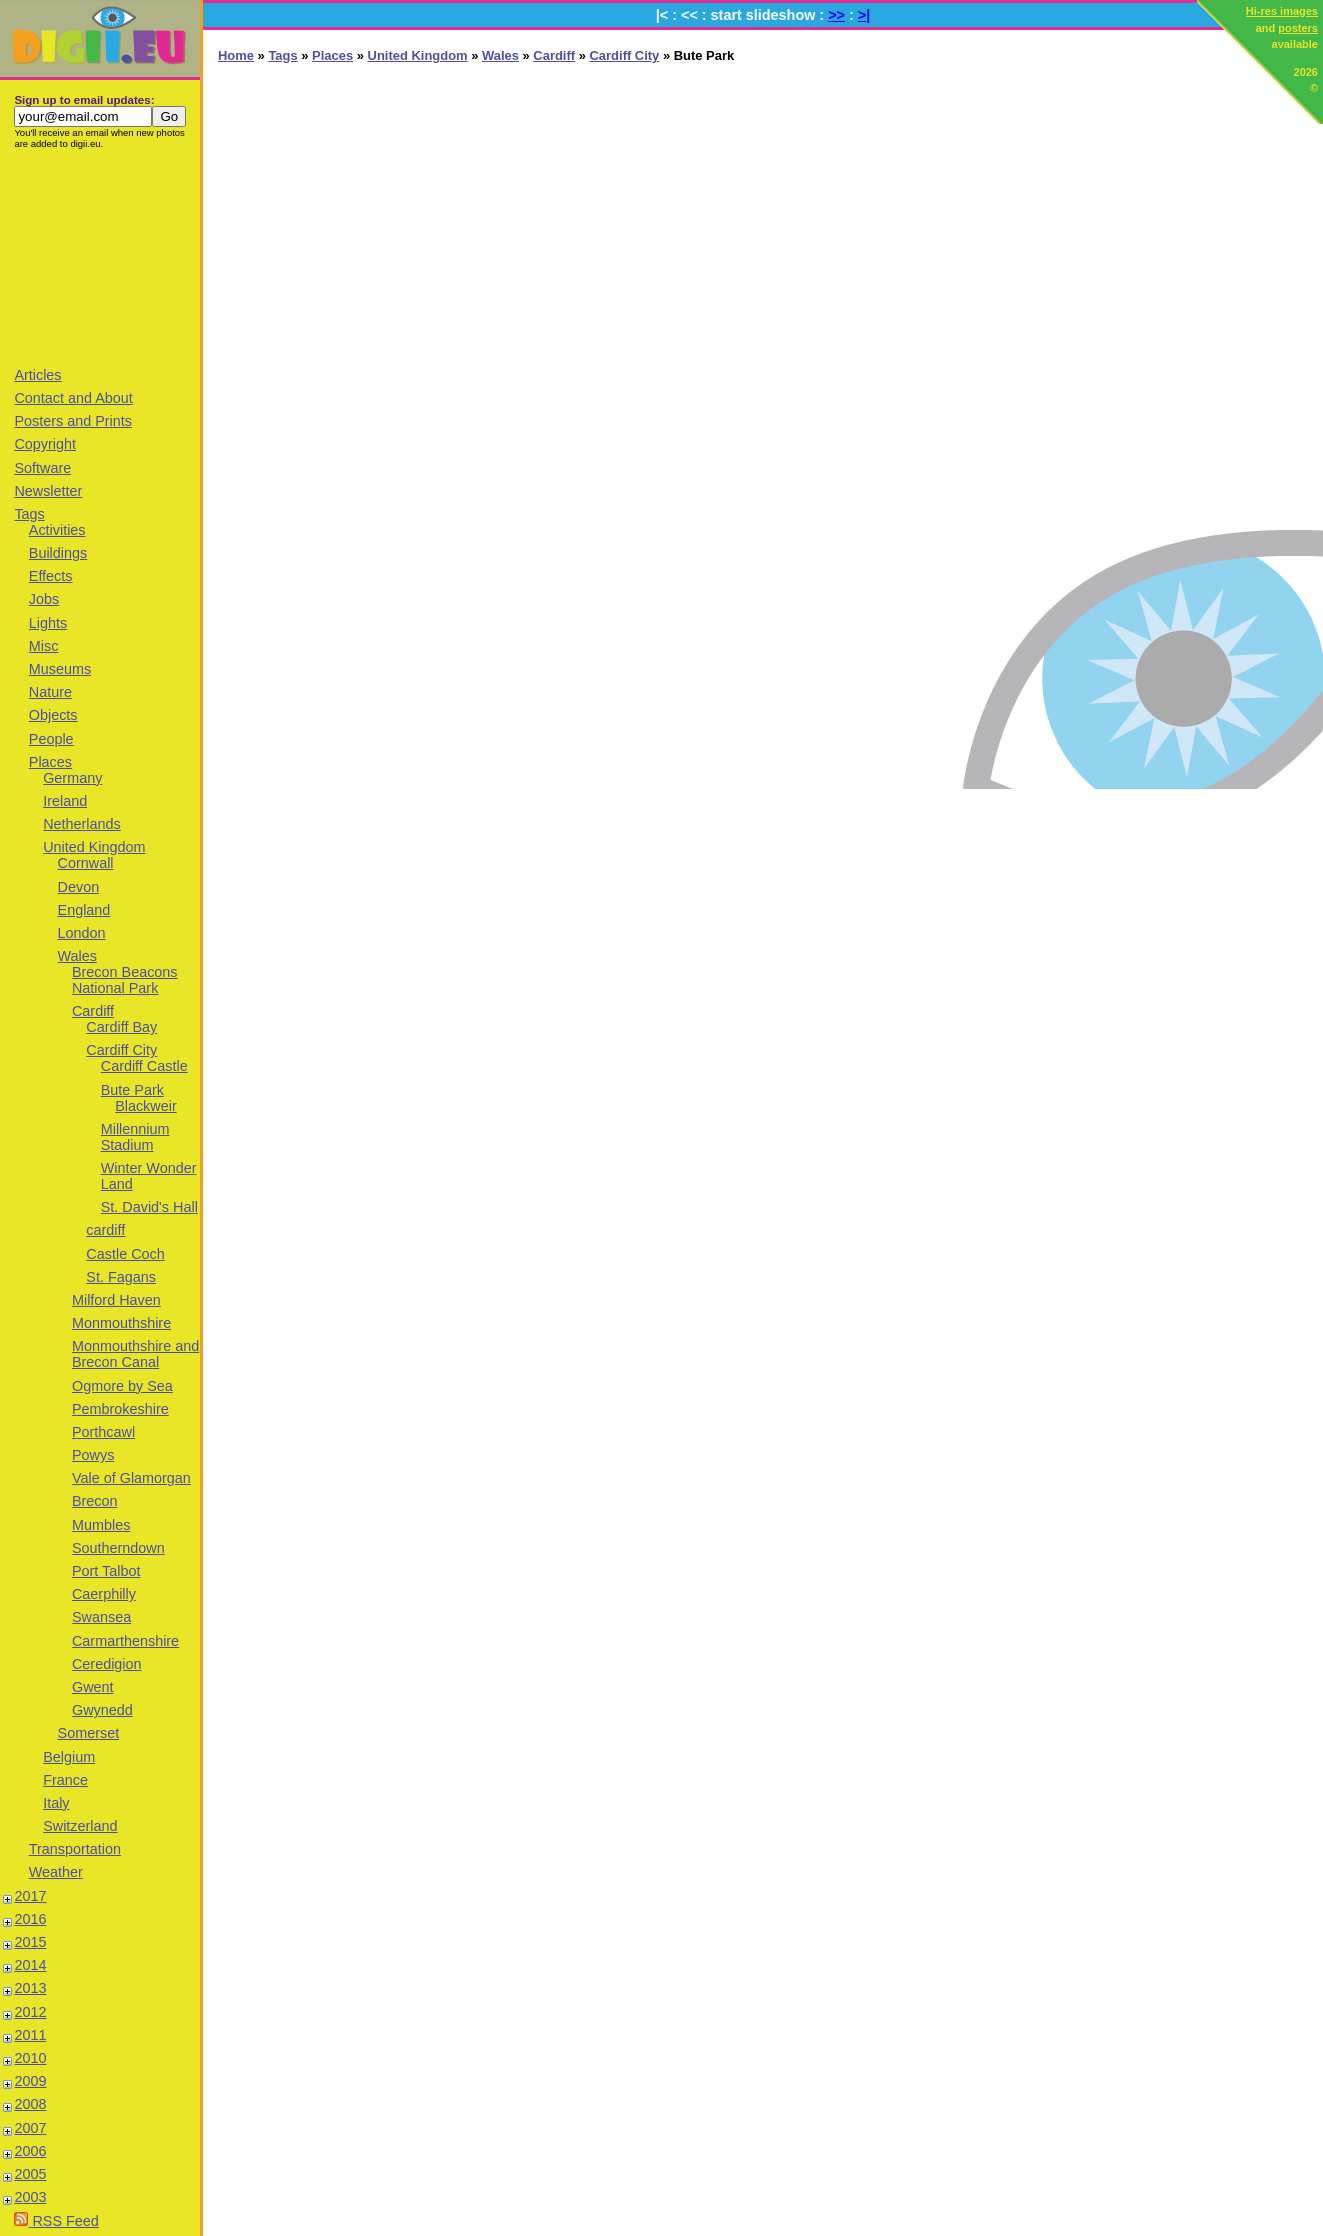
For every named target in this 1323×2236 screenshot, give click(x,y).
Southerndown (118, 1548)
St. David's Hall (149, 1207)
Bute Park (132, 1090)
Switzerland (80, 1826)
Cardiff (93, 1011)
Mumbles (101, 1525)
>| (864, 15)
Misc (44, 646)
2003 (30, 2197)
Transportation (75, 1849)
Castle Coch (125, 1254)
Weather (56, 1872)
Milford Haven (116, 1300)
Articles (37, 375)
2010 (30, 2058)
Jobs (44, 599)
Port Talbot (106, 1571)
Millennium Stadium (135, 1137)
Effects (51, 576)
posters (1298, 28)
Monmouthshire (121, 1323)
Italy (56, 1803)
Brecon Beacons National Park (125, 980)
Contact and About (73, 398)
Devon (79, 887)
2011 (30, 2035)
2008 (30, 2104)
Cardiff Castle (144, 1066)
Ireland (65, 801)
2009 (30, 2081)
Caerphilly (104, 1594)
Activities (57, 530)
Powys (93, 1455)
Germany (72, 778)
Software (42, 468)
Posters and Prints (73, 421)
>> (836, 15)
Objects (53, 715)
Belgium (69, 1757)
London (82, 933)
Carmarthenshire (125, 1641)
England (84, 910)
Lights (48, 623)
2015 (30, 1942)
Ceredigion (107, 1664)
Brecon (95, 1501)
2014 (30, 1965)
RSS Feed (56, 2221)
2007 (30, 2128)
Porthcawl (103, 1432)
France (65, 1780)
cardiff (105, 1230)
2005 (30, 2174)
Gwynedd (102, 1710)
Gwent (93, 1687)
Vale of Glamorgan (131, 1478)
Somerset (89, 1733)
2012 (30, 2012)
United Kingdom (94, 847)
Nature (50, 692)
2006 (30, 2151)
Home (236, 55)
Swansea (101, 1617)
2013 (30, 1988)
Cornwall (86, 863)
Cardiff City (121, 1050)
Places (50, 762)
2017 (30, 1896)
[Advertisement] (100, 257)
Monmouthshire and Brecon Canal (135, 1354)
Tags (29, 514)
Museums (60, 669)
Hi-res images (1282, 11)
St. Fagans (121, 1277)
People (51, 739)
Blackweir (146, 1106)
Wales (77, 956)
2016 (30, 1919)
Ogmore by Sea (122, 1386)
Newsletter (48, 491)
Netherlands (82, 824)
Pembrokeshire (120, 1409)
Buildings (58, 553)
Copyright (45, 444)
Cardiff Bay (121, 1027)
